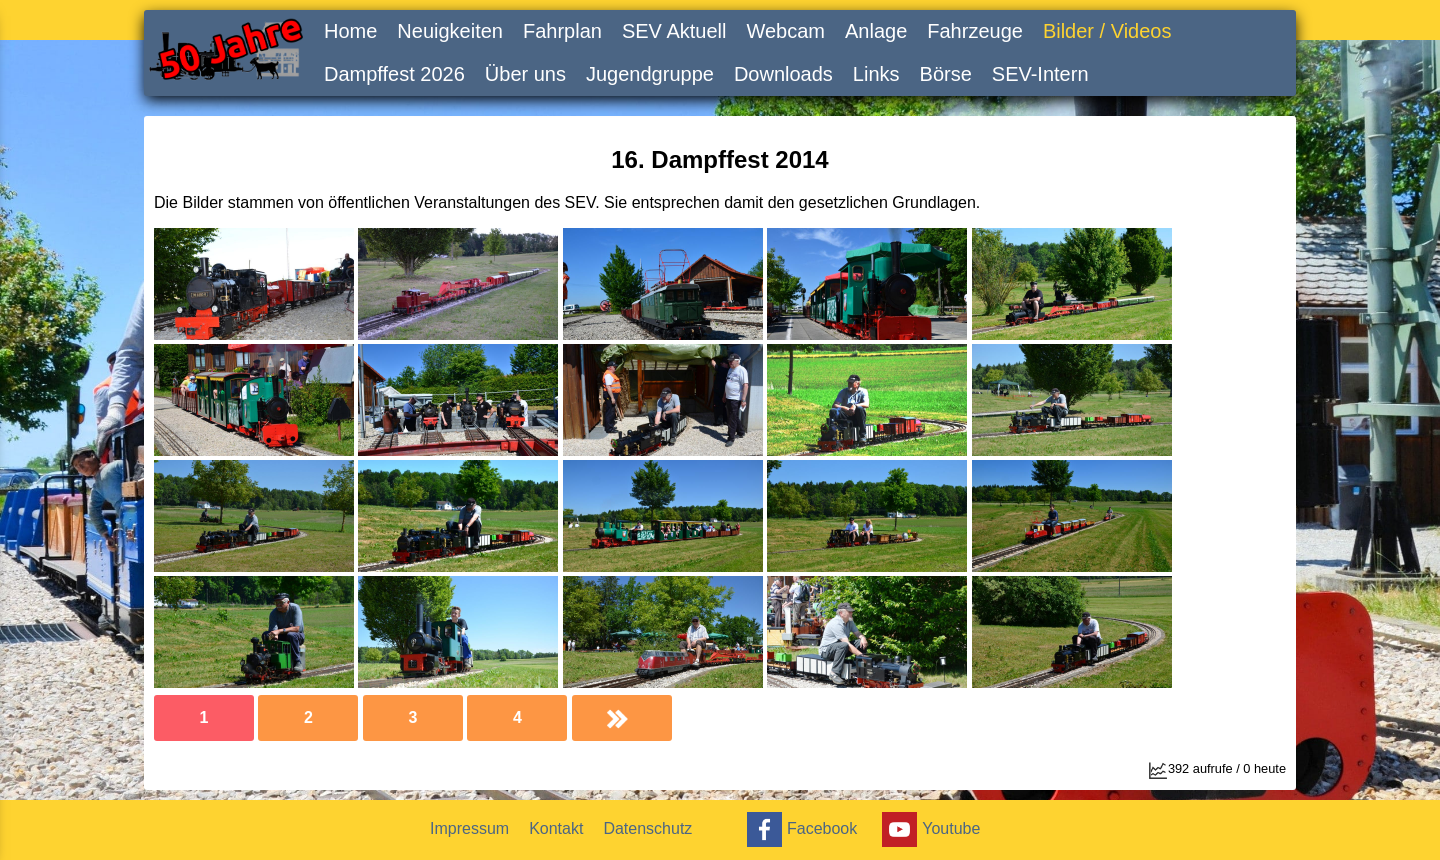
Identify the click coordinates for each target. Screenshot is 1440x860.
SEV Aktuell (674, 31)
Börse (946, 74)
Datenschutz (647, 828)
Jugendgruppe (650, 74)
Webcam (785, 31)
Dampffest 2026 (394, 74)
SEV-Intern (1040, 74)
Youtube (928, 829)
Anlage (876, 31)
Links (876, 74)
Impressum (469, 828)
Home (350, 31)
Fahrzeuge (975, 31)
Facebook (799, 829)
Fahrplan (562, 31)
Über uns (525, 74)
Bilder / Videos (1107, 31)
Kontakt (556, 828)
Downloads (783, 74)
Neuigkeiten (450, 31)
